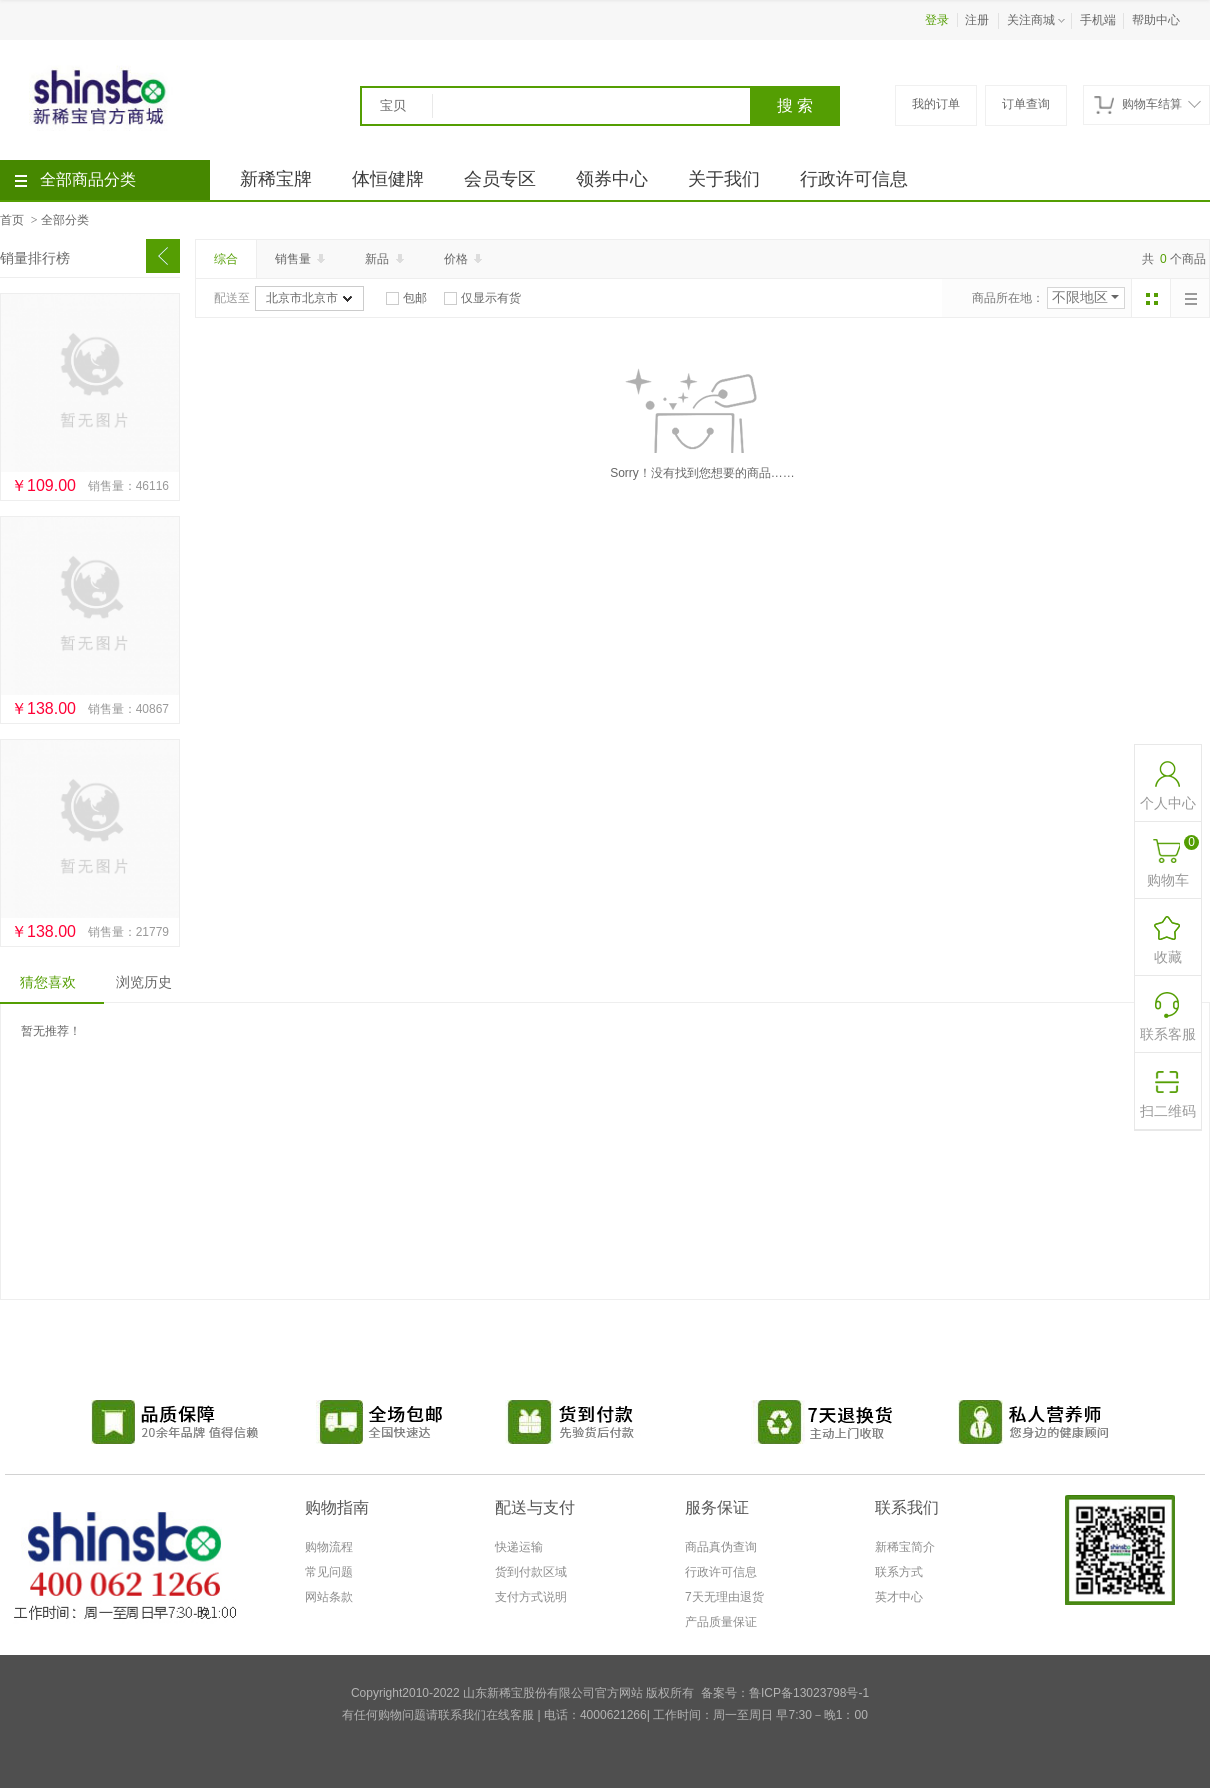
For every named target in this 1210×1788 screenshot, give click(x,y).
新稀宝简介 (905, 1547)
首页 (12, 220)
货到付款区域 (531, 1572)
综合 (226, 259)
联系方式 (899, 1572)
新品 (386, 259)
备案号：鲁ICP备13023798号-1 (785, 1693)
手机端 (1098, 20)
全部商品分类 (75, 179)
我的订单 (936, 104)
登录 (937, 20)
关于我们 (724, 179)
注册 (977, 20)
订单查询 (1026, 104)
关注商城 (1038, 21)
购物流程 (329, 1547)
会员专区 (500, 179)
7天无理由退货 (724, 1597)
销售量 (302, 259)
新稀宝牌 (276, 179)
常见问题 (329, 1572)
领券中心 (612, 179)
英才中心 (899, 1597)
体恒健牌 (388, 179)
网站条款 (329, 1597)
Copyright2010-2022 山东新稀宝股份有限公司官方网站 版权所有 (522, 1693)
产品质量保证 (721, 1622)
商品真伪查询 (721, 1547)
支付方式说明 (531, 1597)
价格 (465, 259)
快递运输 (519, 1547)
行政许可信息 (854, 179)
